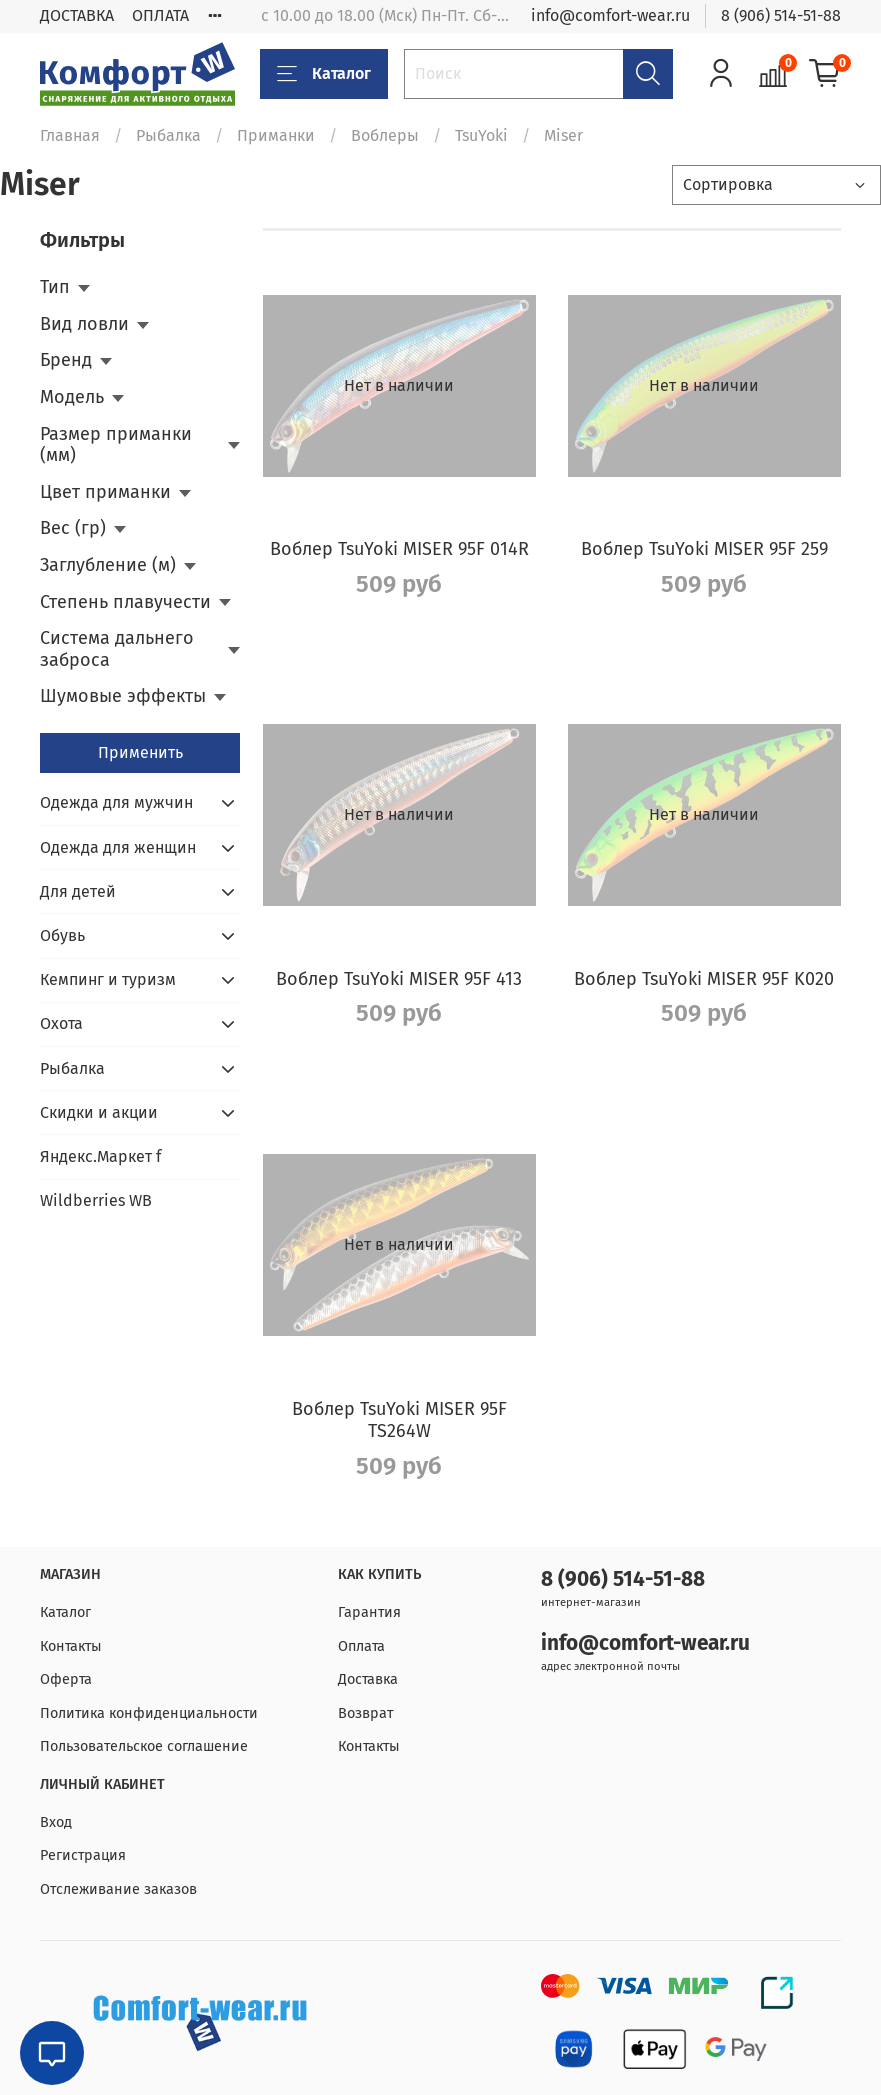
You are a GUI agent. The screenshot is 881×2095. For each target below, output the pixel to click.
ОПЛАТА (160, 15)
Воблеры (385, 135)
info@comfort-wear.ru (610, 15)
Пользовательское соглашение (144, 1746)
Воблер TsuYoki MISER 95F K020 (704, 979)
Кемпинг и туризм (108, 979)
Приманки (276, 135)
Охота (61, 1023)
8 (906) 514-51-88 (781, 15)
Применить (140, 752)
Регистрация (83, 1855)
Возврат (365, 1713)
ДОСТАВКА (77, 15)
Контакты (71, 1646)
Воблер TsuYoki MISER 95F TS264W (399, 1420)
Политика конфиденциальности (149, 1713)
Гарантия (369, 1612)
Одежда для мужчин (116, 802)
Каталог (324, 74)
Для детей (78, 891)
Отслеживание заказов (118, 1889)
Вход (56, 1822)
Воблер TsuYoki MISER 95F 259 (704, 549)
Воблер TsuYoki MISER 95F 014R (399, 549)
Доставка (368, 1679)
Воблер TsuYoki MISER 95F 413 (399, 979)
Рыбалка (168, 135)
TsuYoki (481, 135)
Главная (70, 135)
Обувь (62, 935)
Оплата (361, 1646)
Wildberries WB (96, 1200)
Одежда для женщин (118, 847)
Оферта (66, 1679)
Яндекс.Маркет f (100, 1156)
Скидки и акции (99, 1112)
